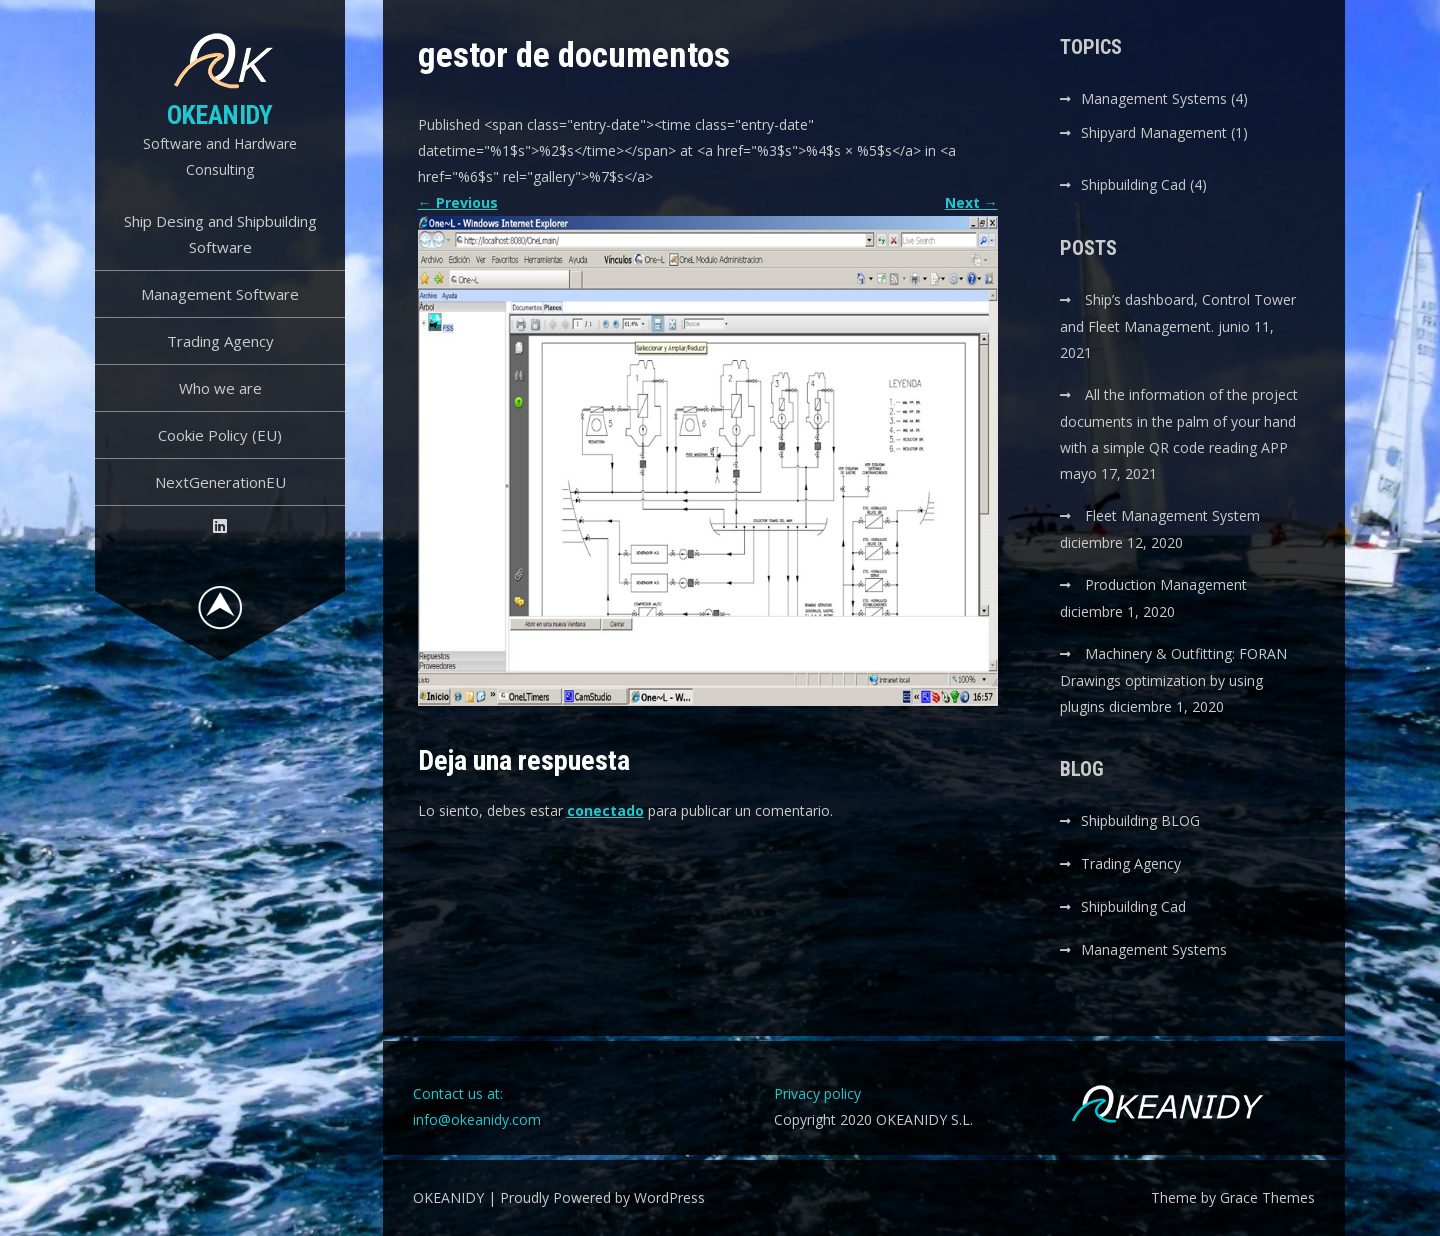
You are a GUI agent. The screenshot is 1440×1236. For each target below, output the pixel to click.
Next (971, 202)
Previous (458, 202)
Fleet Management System (1172, 515)
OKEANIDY (220, 115)
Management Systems (1154, 98)
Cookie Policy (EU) (220, 435)
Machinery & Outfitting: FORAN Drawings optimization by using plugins (1173, 680)
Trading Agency (220, 341)
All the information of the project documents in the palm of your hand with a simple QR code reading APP (1179, 421)
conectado (605, 810)
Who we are (220, 388)
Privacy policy (817, 1093)
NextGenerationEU (220, 482)
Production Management (1166, 584)
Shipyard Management (1154, 132)
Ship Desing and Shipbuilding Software (220, 234)
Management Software (220, 294)
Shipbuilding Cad (1133, 184)
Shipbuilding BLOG (1140, 820)
